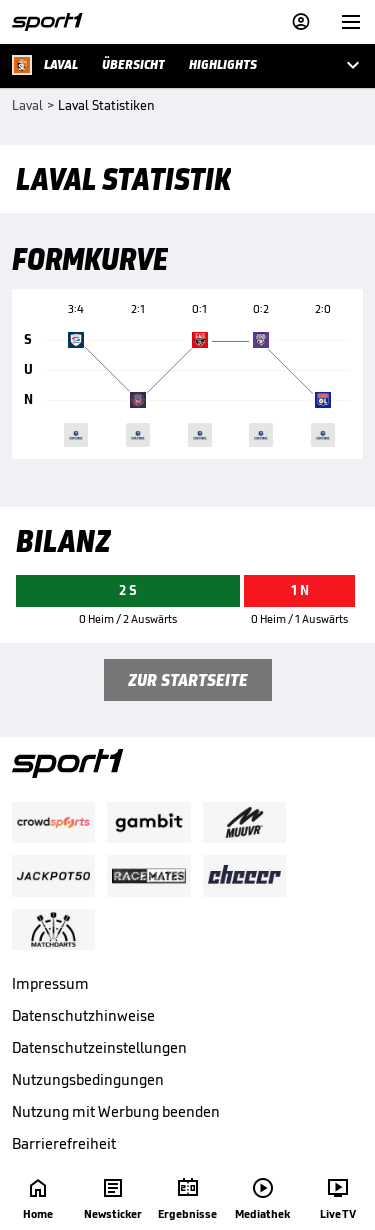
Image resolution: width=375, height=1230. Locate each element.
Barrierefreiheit (64, 1143)
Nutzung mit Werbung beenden (116, 1111)
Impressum (50, 983)
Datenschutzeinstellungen (99, 1047)
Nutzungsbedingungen (88, 1079)
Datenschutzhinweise (83, 1015)
